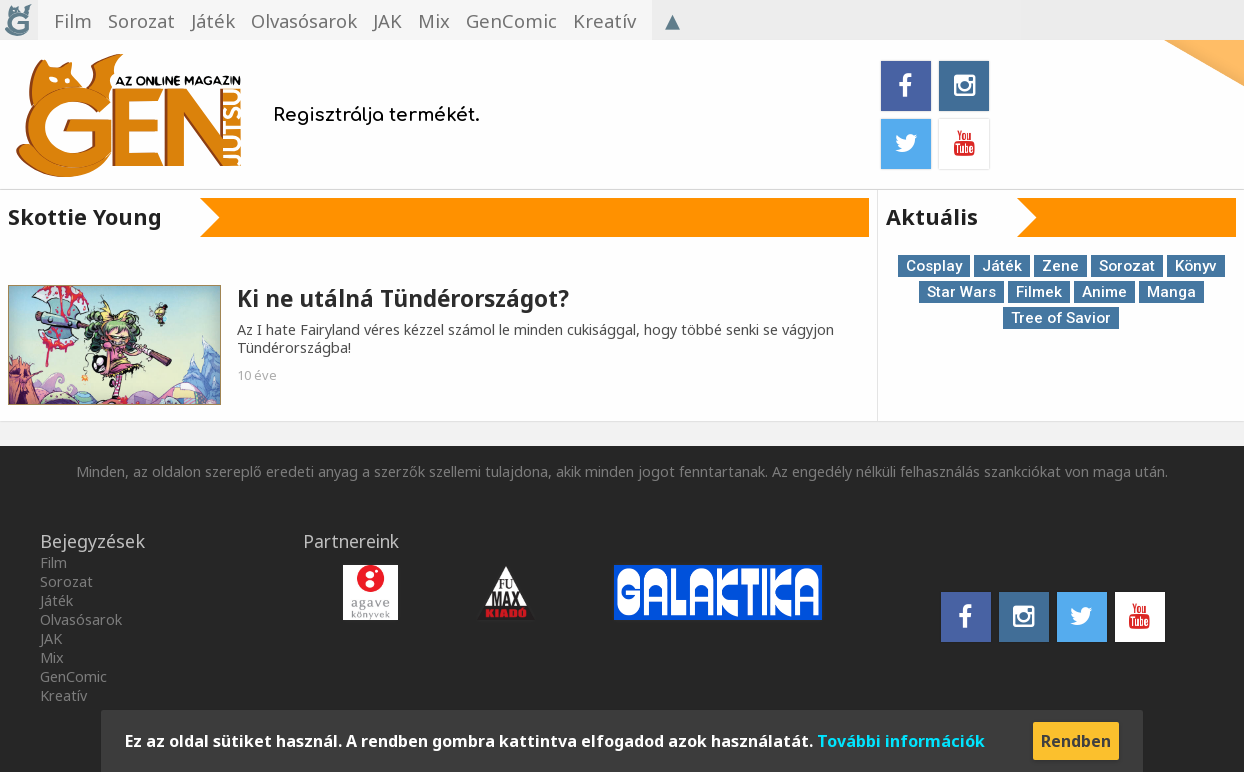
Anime (1104, 292)
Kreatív (63, 695)
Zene (1060, 266)
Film (53, 562)
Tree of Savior (1061, 318)
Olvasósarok (81, 619)
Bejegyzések (92, 541)
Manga (1171, 292)
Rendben (1076, 741)
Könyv (1196, 266)
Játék (1002, 266)
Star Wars (961, 292)
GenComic (73, 676)
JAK (51, 638)
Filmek (1039, 292)
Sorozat (1127, 266)
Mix (52, 657)
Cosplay (934, 266)
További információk (901, 741)
